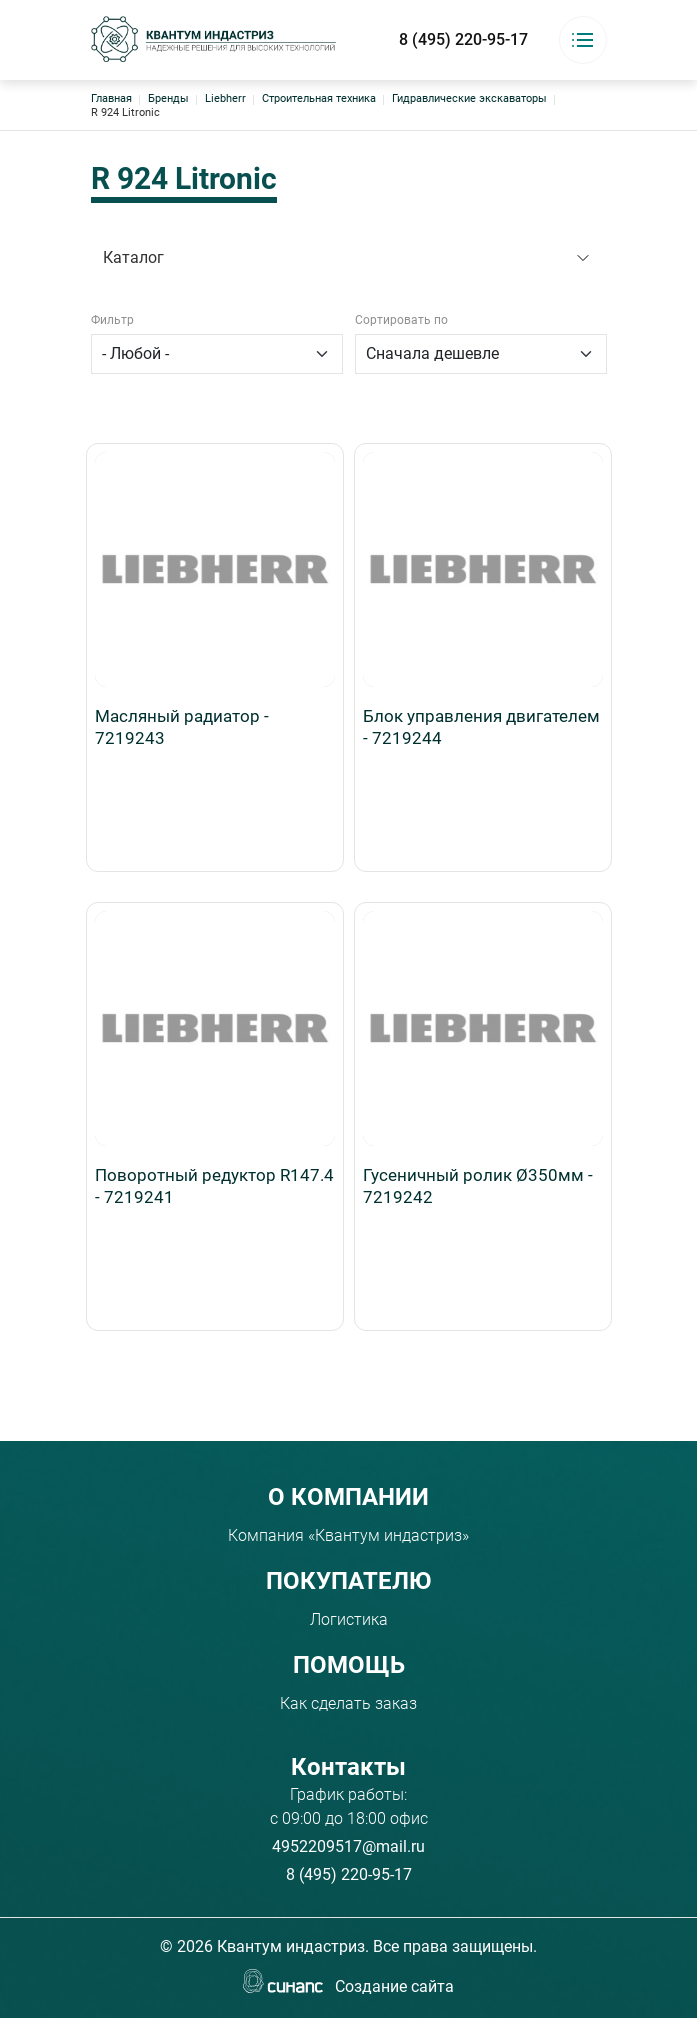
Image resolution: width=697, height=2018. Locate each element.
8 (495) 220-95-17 (463, 39)
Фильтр (112, 320)
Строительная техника (319, 98)
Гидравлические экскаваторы (469, 98)
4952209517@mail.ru (348, 1846)
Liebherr (225, 98)
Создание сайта (394, 1988)
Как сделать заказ (348, 1703)
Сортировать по (401, 320)
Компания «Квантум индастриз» (348, 1535)
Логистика (349, 1619)
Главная (111, 98)
